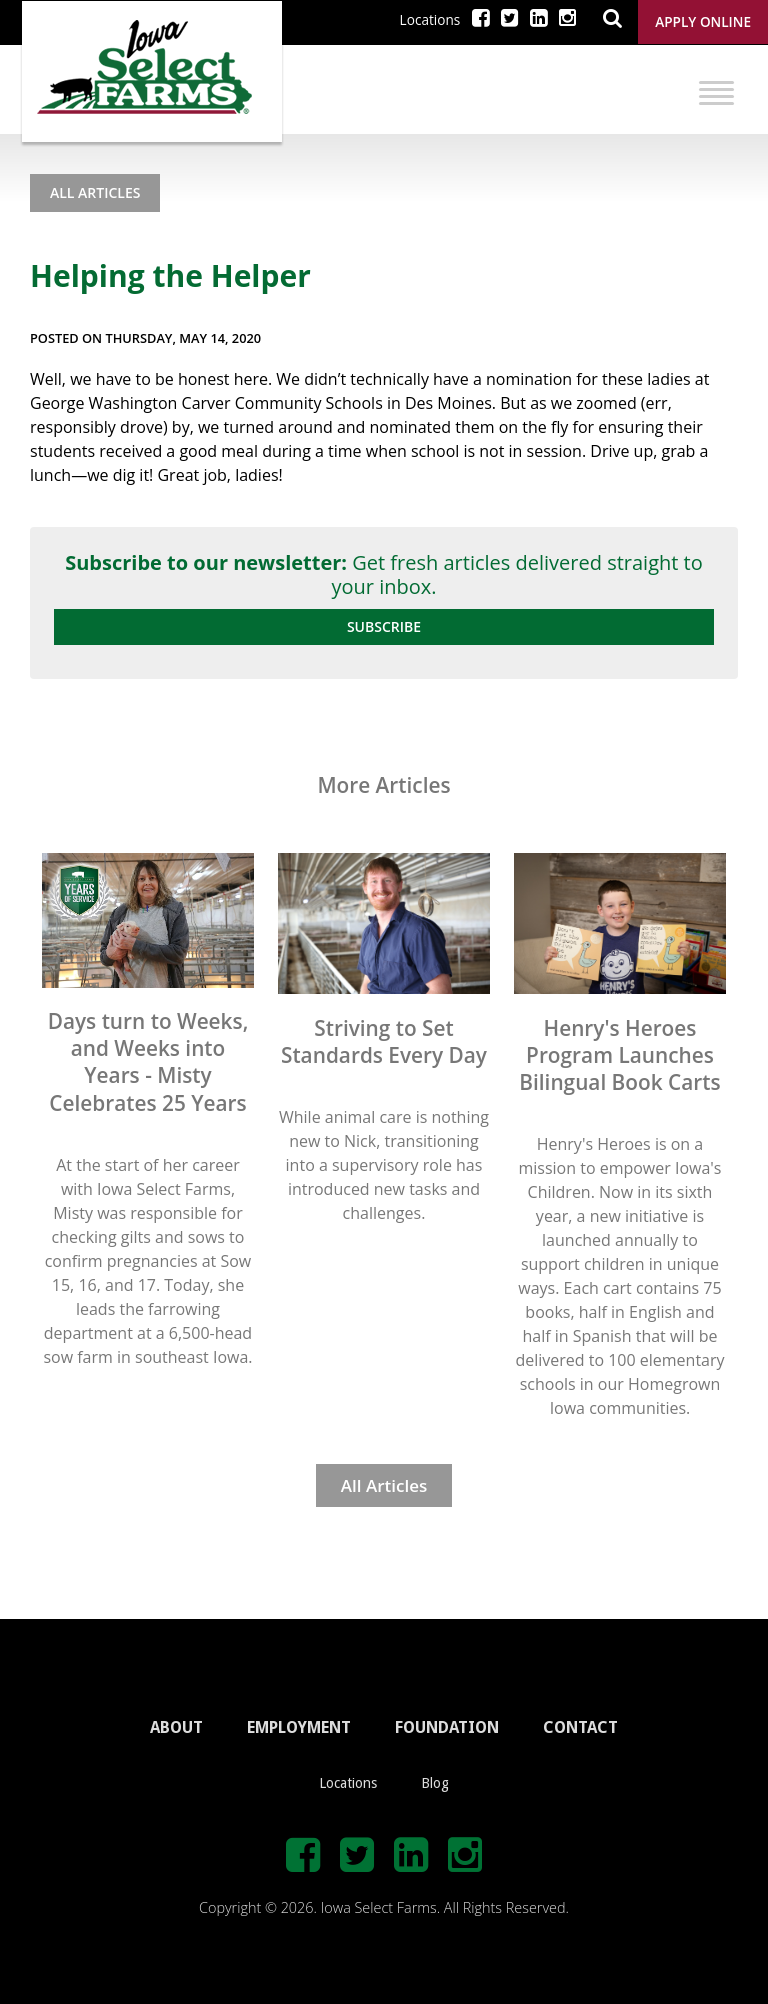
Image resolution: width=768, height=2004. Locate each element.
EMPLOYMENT (299, 1727)
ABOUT (176, 1727)
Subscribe (384, 626)
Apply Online (703, 21)
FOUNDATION (447, 1727)
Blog (435, 1783)
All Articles (95, 192)
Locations (430, 19)
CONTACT (580, 1727)
